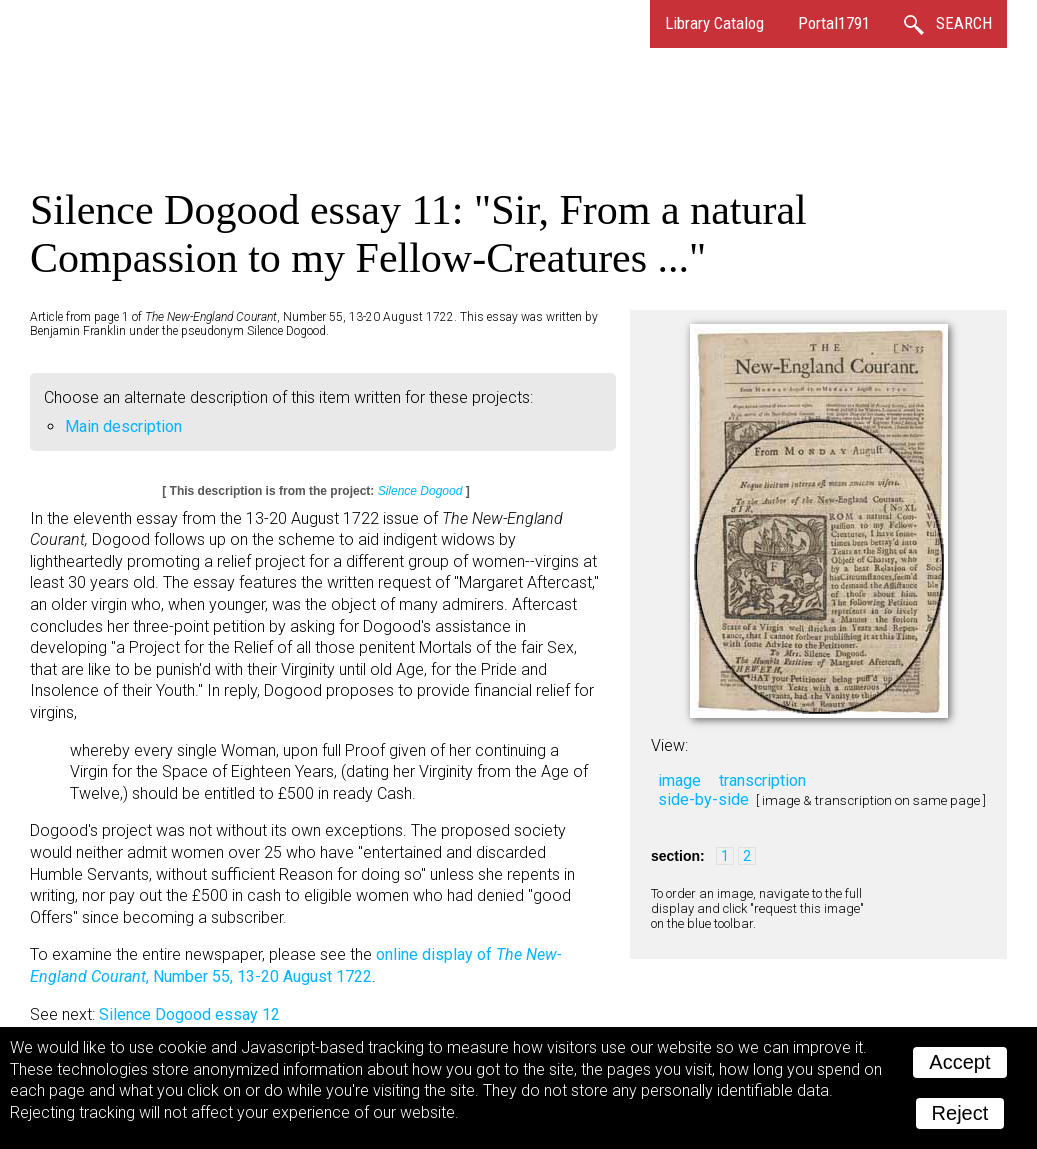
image (679, 780)
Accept (959, 1062)
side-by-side (703, 799)
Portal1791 (834, 23)
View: (669, 745)
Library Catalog (714, 23)
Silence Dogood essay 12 (189, 1014)
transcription (762, 780)
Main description (123, 426)
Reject (960, 1113)
